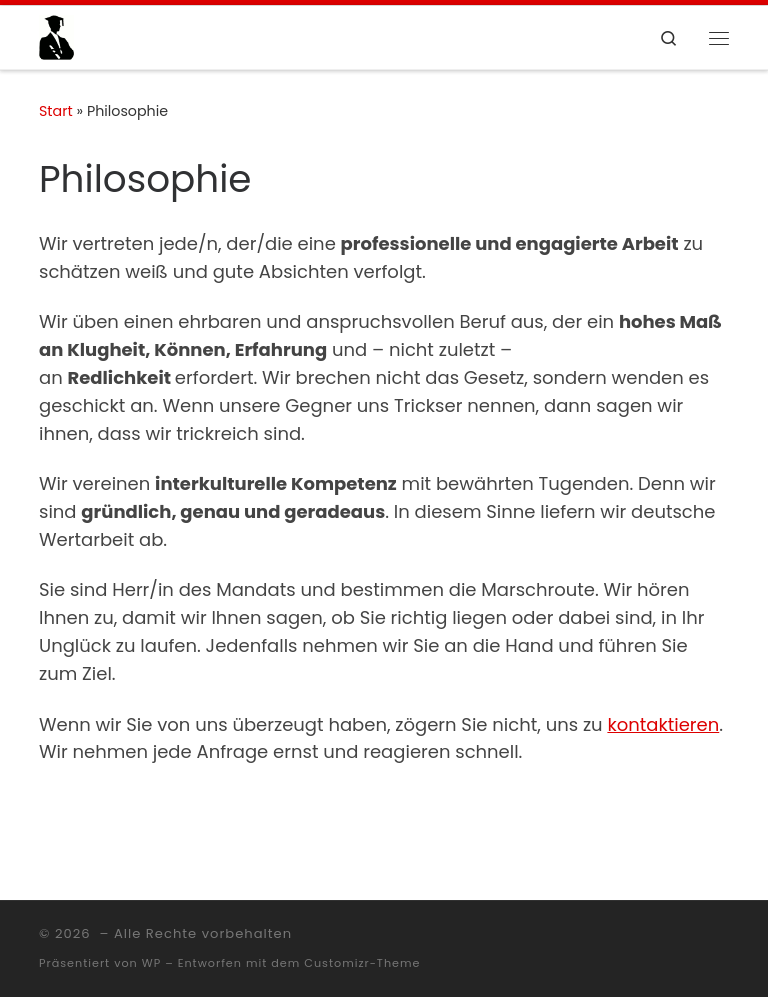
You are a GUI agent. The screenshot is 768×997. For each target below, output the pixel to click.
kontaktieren (663, 724)
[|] (56, 36)
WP (151, 963)
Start (56, 111)
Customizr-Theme (362, 963)
